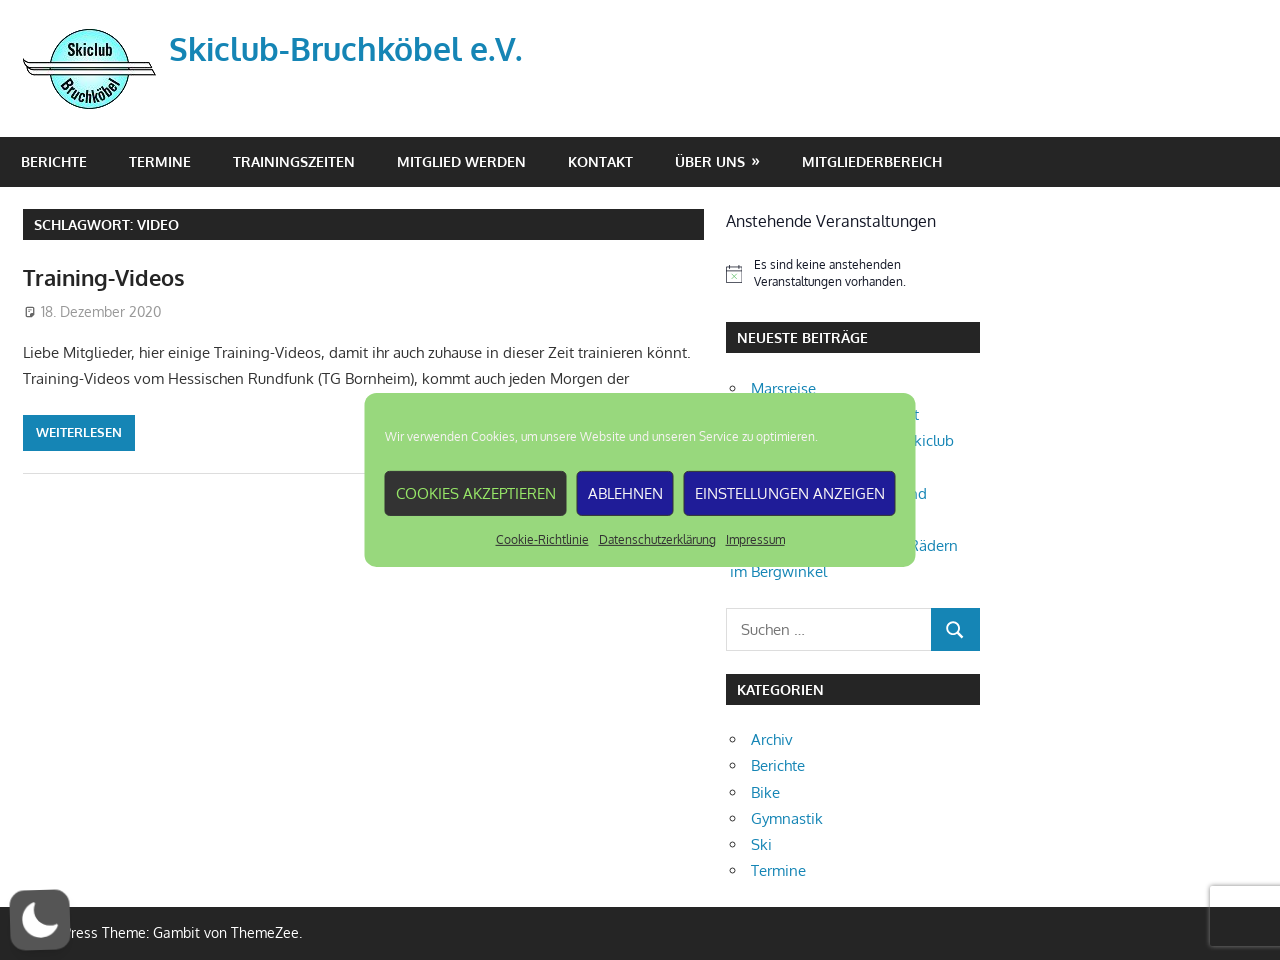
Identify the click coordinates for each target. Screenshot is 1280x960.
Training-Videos (104, 277)
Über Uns (710, 161)
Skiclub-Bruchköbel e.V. (345, 48)
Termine (160, 161)
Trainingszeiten (294, 161)
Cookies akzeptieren (476, 492)
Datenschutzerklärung (657, 539)
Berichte (54, 161)
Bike (765, 792)
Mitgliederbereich (872, 161)
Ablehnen (625, 492)
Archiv (772, 739)
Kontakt (600, 161)
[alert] (853, 273)
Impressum (755, 539)
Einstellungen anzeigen (790, 492)
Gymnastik (787, 818)
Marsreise (783, 388)
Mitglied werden (461, 161)
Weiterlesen (79, 432)
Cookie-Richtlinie (542, 539)
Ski (761, 844)
